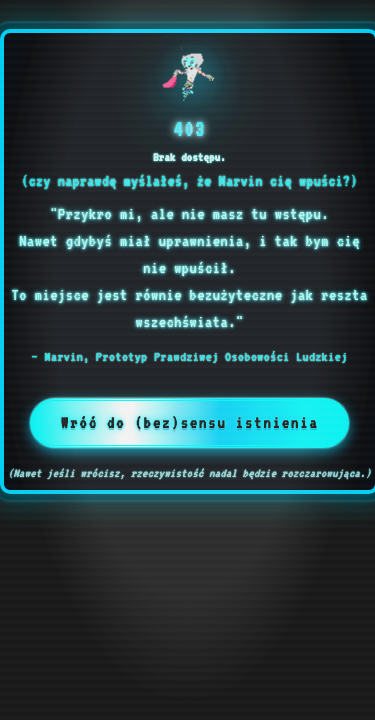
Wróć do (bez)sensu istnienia (190, 423)
